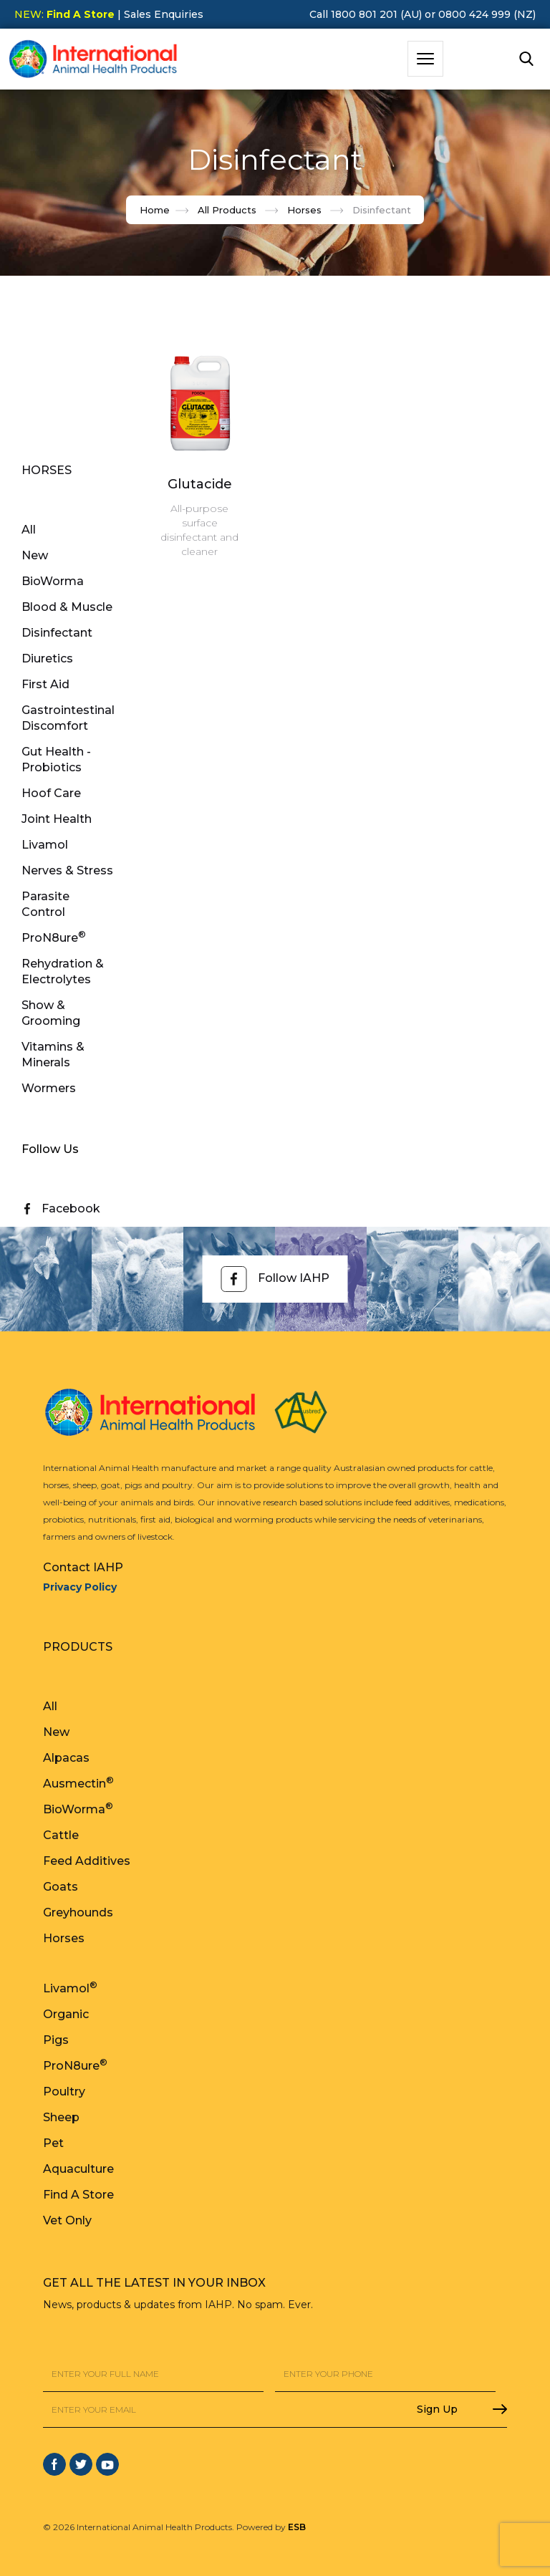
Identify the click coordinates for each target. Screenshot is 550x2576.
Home (155, 210)
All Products (227, 210)
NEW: (64, 14)
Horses (304, 210)
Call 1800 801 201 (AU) (365, 14)
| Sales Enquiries (159, 14)
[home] (93, 59)
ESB (297, 2527)
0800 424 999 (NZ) (487, 14)
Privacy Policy (80, 1587)
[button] (425, 59)
